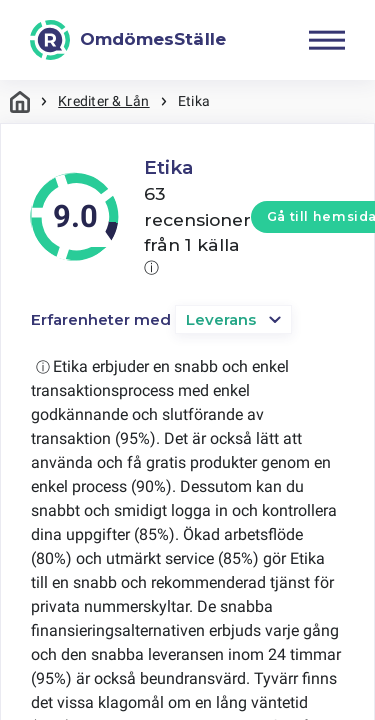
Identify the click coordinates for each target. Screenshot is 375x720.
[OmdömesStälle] (128, 40)
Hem (20, 101)
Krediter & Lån (103, 101)
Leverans (221, 319)
